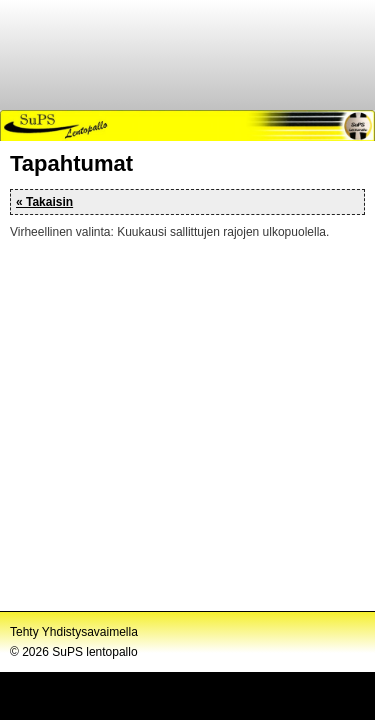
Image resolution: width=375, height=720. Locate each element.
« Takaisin (44, 202)
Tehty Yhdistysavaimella (74, 632)
